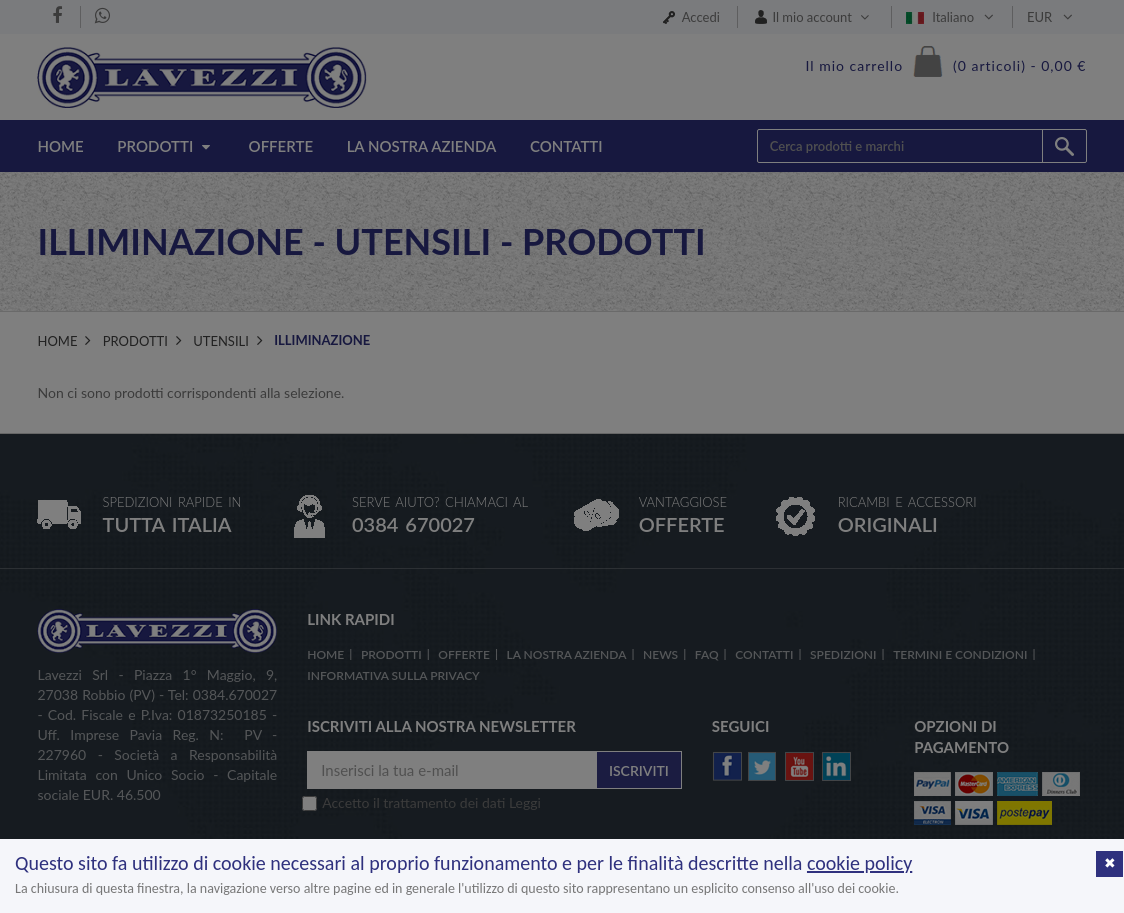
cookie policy (859, 863)
